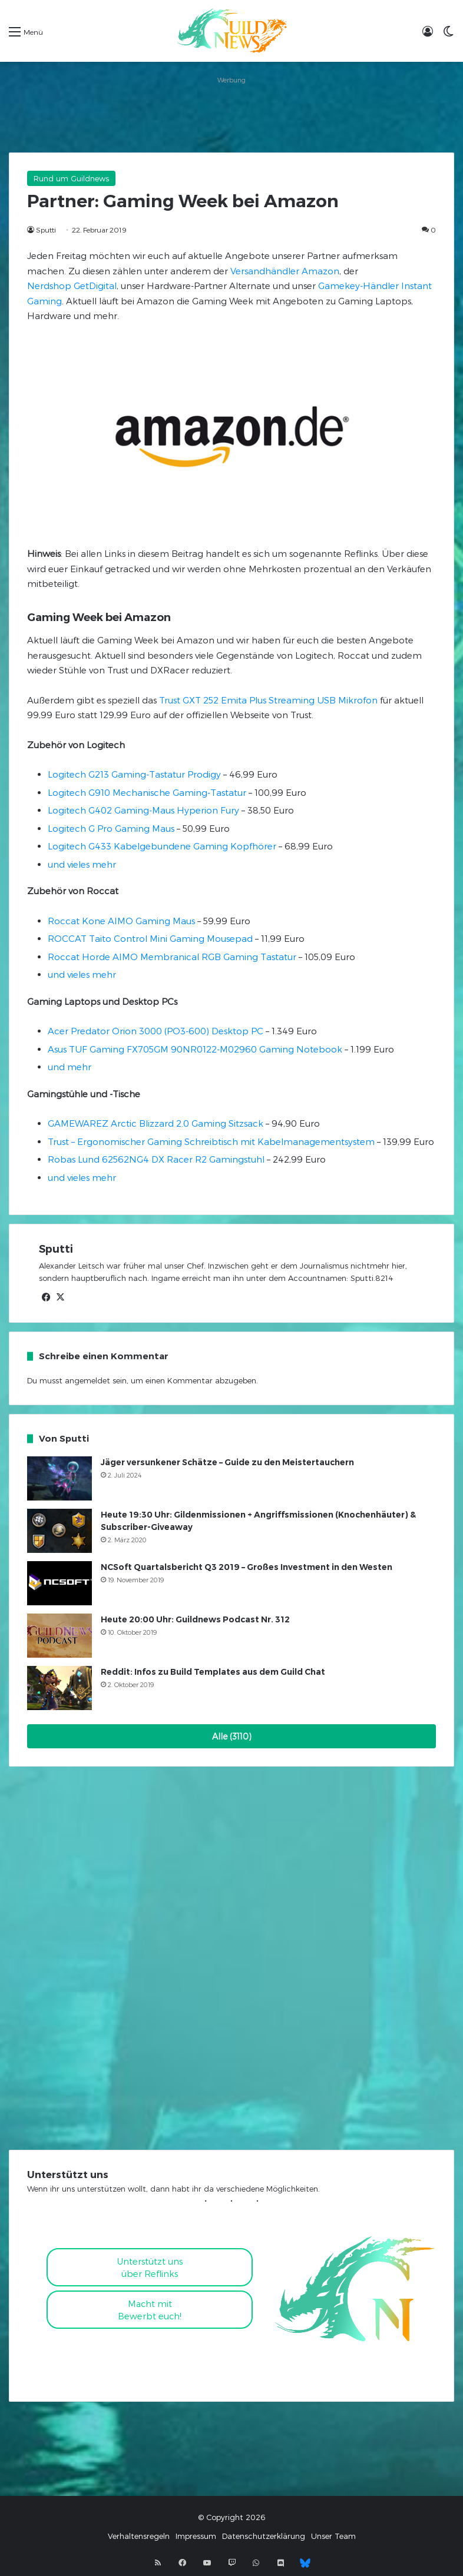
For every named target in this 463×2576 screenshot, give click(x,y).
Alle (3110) (232, 1736)
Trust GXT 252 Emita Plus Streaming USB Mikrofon (268, 700)
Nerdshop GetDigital (72, 285)
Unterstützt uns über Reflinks (150, 2267)
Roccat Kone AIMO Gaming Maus (121, 920)
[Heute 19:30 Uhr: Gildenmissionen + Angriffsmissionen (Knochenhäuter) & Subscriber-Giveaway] (59, 1531)
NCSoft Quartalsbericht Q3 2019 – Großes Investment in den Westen (246, 1567)
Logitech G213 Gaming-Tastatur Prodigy (134, 774)
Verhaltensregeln (139, 2536)
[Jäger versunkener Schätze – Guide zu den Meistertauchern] (59, 1478)
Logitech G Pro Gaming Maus (111, 828)
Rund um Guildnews (71, 178)
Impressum (196, 2536)
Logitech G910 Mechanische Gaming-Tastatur (147, 792)
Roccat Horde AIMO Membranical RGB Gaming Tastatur (172, 956)
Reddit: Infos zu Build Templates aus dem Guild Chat (213, 1672)
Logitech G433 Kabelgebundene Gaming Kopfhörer (162, 846)
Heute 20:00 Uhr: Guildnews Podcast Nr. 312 (195, 1619)
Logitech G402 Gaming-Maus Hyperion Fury (143, 810)
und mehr (69, 1066)
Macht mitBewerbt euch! (149, 2309)
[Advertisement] (231, 114)
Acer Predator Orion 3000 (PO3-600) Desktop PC (155, 1030)
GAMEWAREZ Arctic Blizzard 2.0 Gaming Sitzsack (155, 1123)
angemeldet (87, 1380)
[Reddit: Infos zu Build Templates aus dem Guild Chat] (59, 1688)
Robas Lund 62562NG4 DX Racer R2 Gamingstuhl (156, 1159)
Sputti (46, 229)
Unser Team (333, 2536)
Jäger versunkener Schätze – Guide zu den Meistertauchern (227, 1462)
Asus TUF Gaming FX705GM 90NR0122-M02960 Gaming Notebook (195, 1049)
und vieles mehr (82, 864)
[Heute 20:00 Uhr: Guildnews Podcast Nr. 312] (59, 1636)
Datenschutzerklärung (263, 2536)
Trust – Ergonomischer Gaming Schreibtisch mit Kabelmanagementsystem (211, 1141)
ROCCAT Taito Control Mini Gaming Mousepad (150, 938)
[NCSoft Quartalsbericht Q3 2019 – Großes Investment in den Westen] (59, 1583)
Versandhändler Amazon (284, 270)
